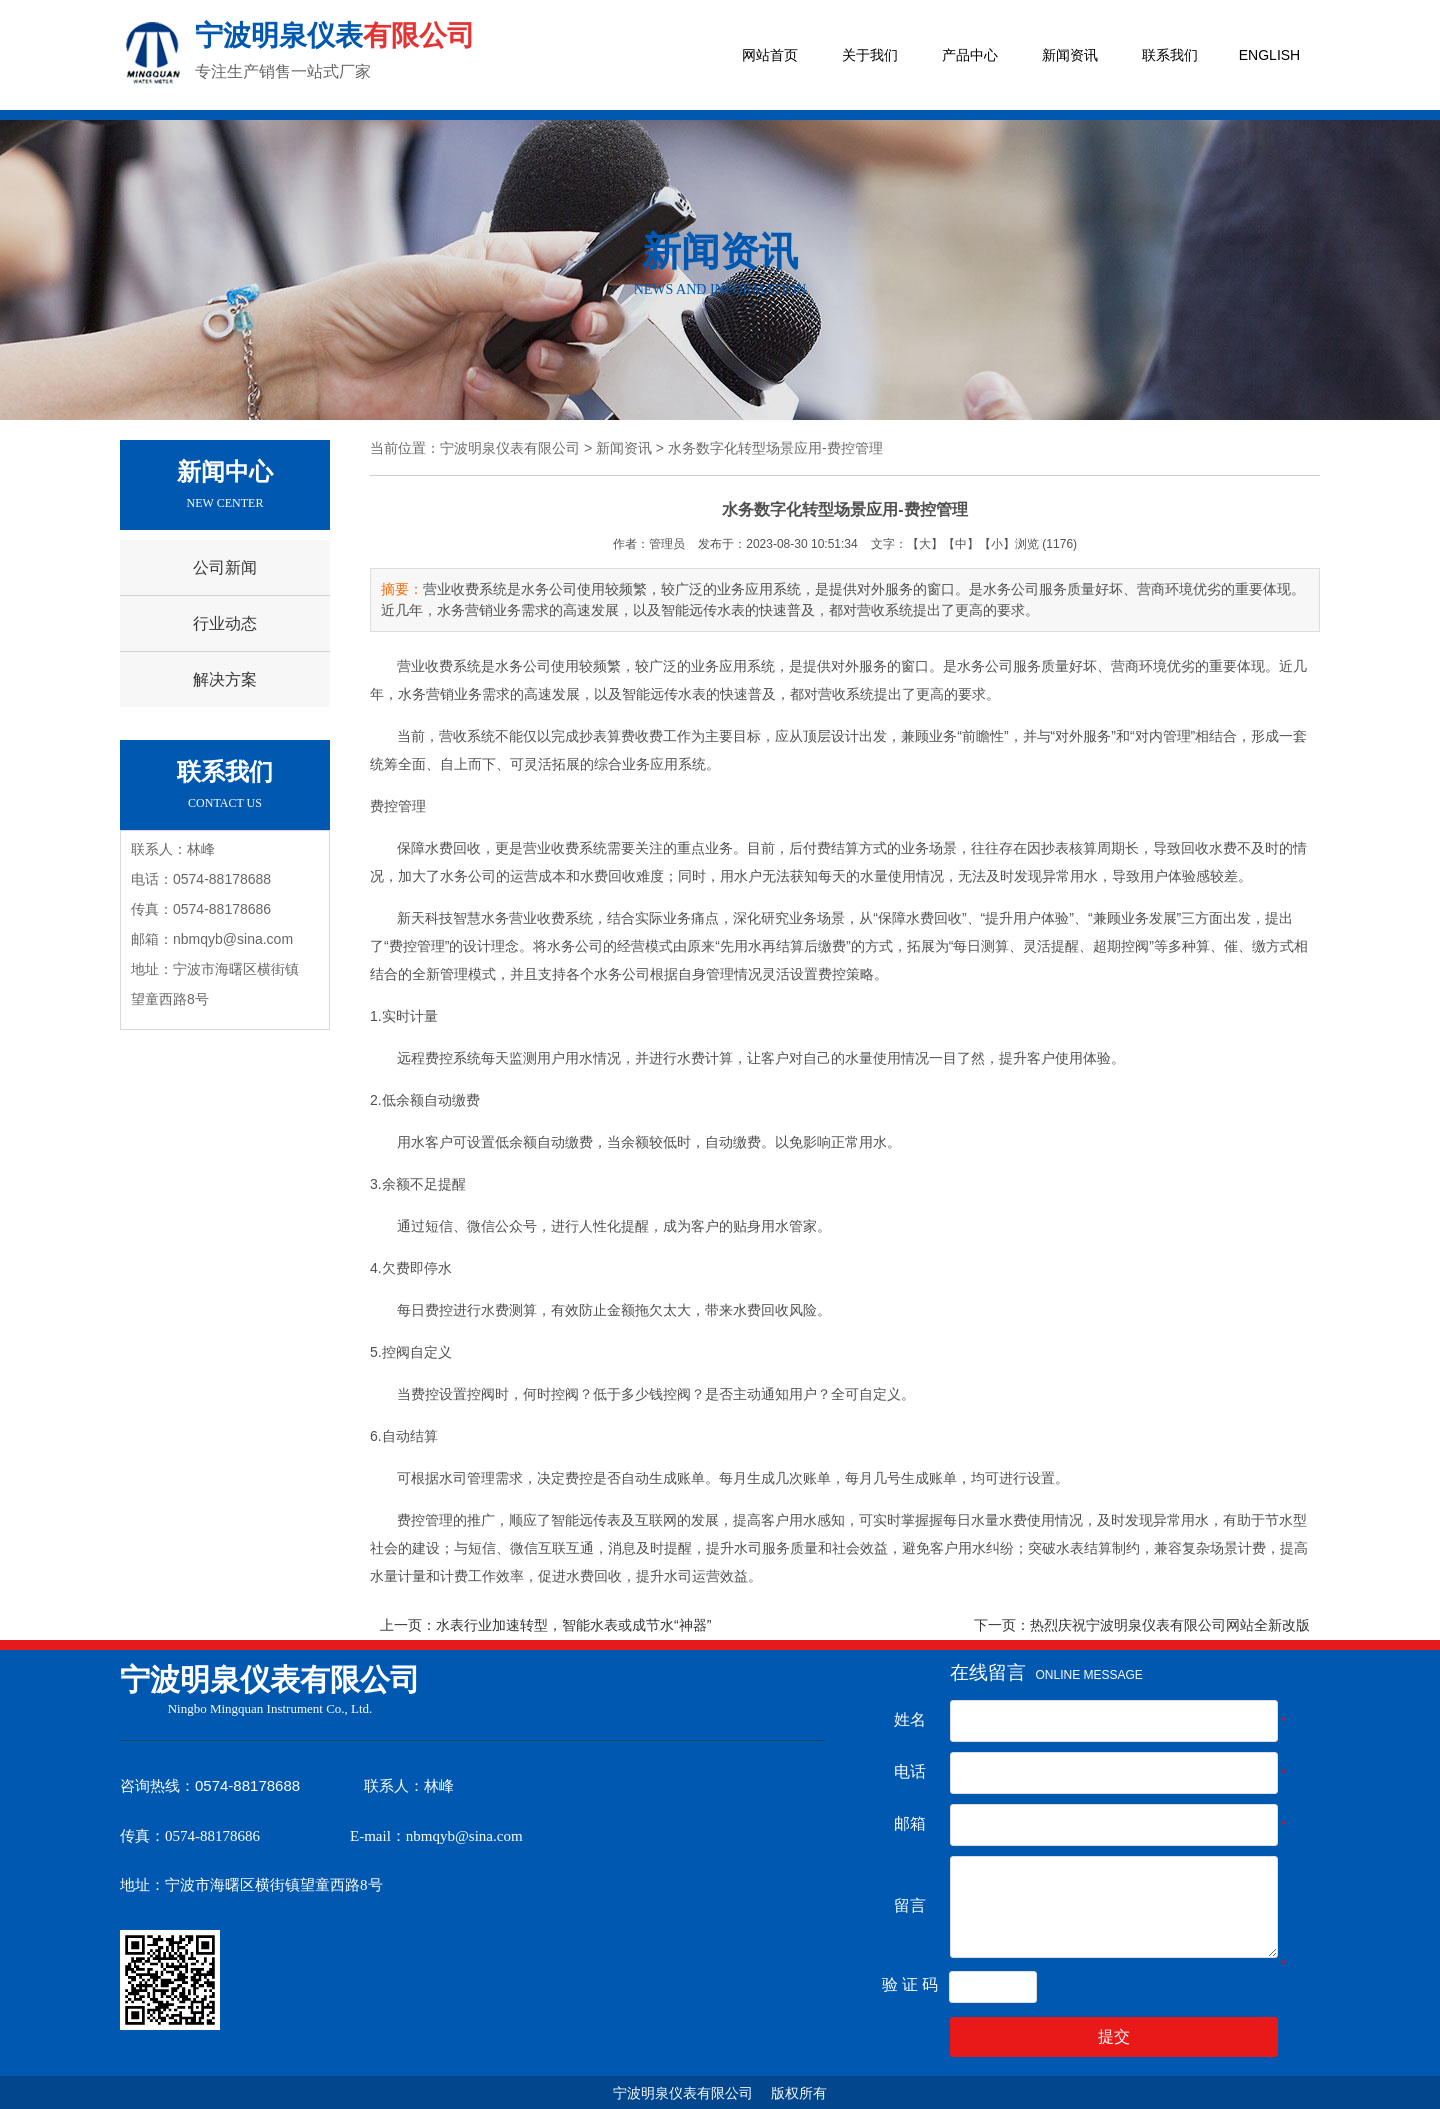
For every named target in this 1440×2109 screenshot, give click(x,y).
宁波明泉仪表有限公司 (510, 448)
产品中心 (970, 55)
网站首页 (770, 55)
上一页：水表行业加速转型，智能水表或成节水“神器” (545, 1625)
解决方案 (225, 679)
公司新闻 (225, 567)
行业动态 (225, 623)
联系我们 (1170, 55)
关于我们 (870, 55)
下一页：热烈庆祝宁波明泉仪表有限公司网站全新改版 (1142, 1625)
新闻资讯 (1070, 55)
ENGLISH (1269, 55)
